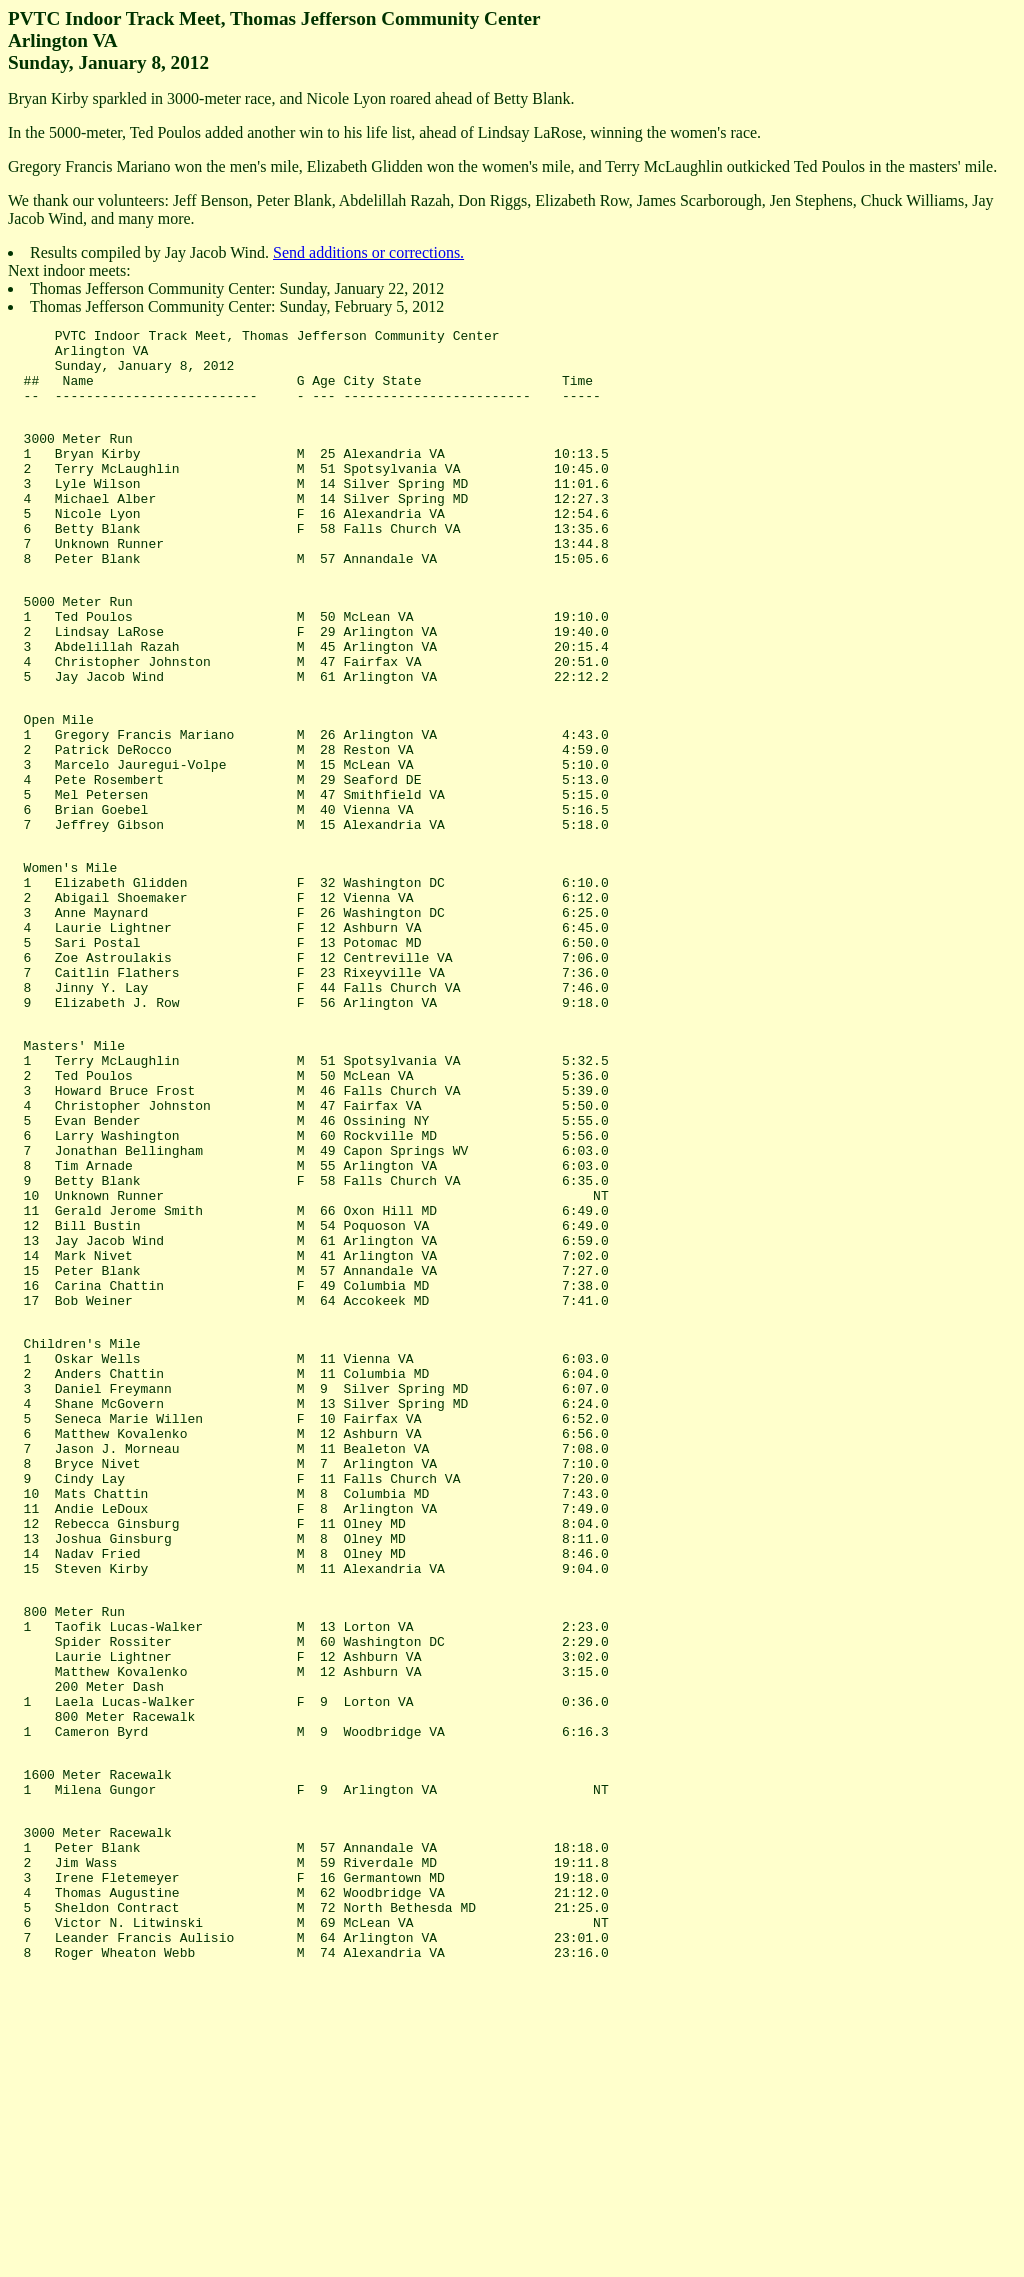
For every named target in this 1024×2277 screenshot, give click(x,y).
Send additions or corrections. (368, 252)
